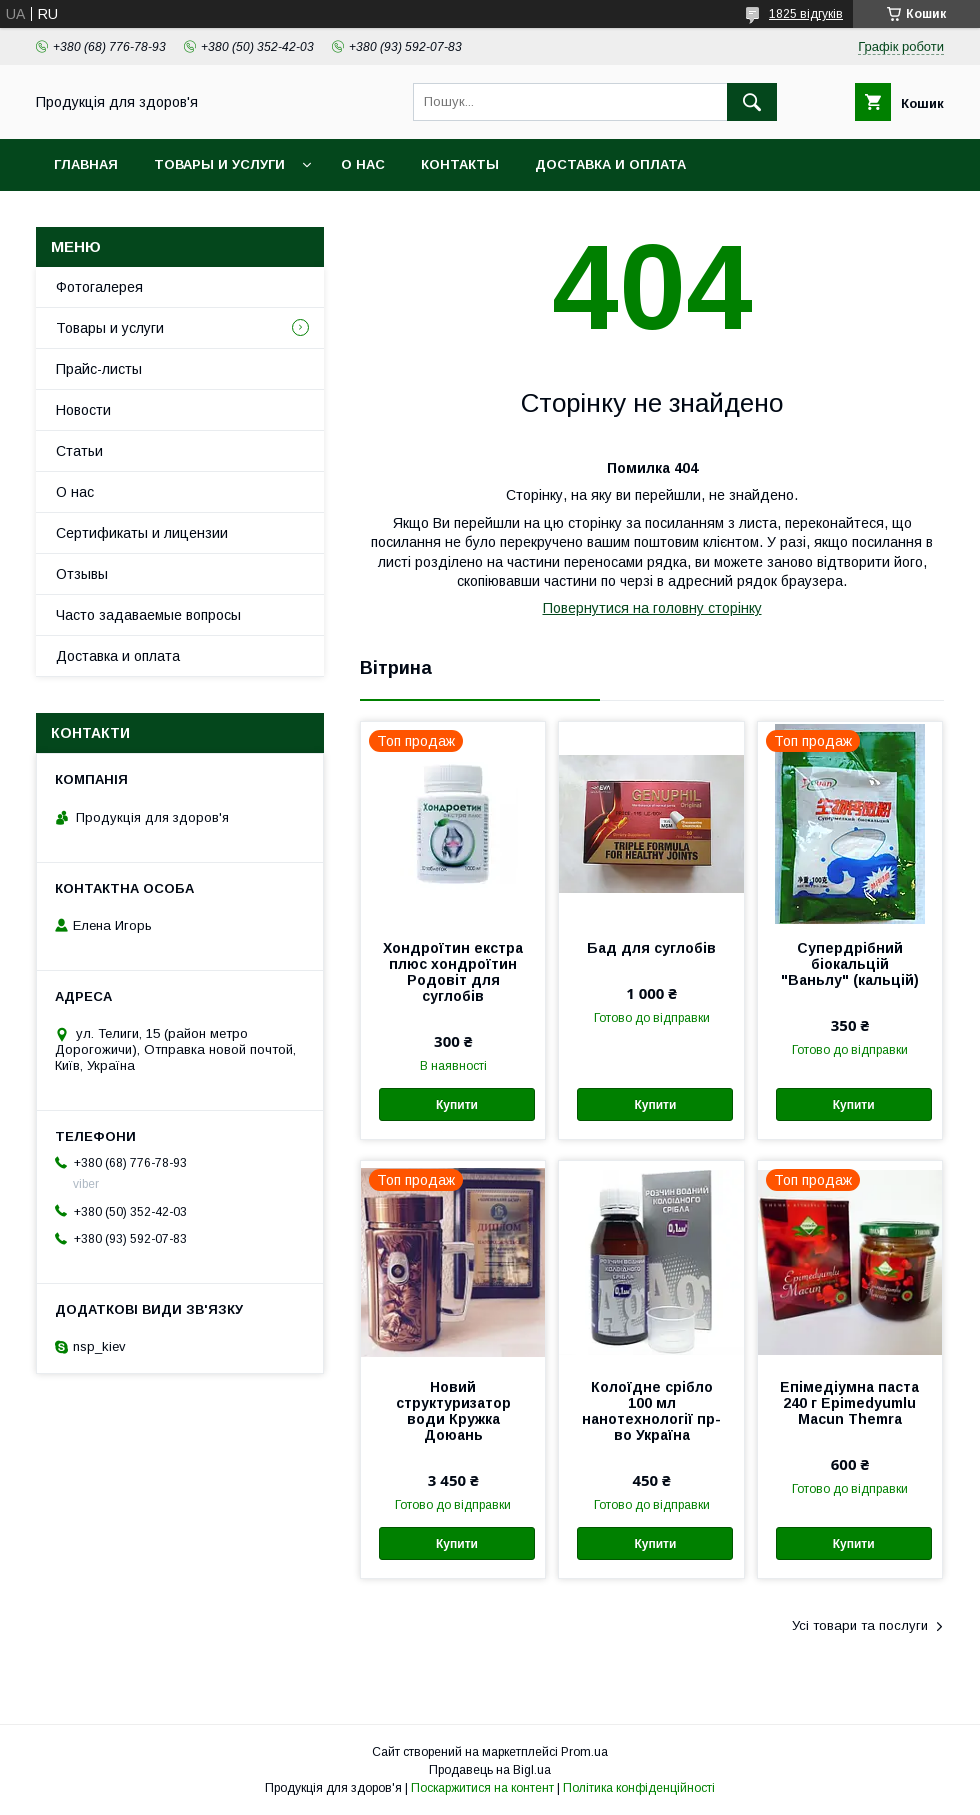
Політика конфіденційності (639, 1788)
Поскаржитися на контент (482, 1788)
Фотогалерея (99, 287)
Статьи (79, 451)
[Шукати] (752, 102)
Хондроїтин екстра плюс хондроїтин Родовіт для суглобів (453, 972)
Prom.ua (584, 1752)
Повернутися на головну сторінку (652, 608)
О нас (363, 164)
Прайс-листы (99, 369)
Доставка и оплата (610, 164)
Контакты (460, 164)
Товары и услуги (219, 164)
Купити (457, 1105)
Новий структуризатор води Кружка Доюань (453, 1411)
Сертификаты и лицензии (142, 533)
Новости (83, 410)
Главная (86, 164)
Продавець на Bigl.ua (490, 1770)
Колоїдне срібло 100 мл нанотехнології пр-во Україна (651, 1411)
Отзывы (82, 574)
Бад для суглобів (651, 948)
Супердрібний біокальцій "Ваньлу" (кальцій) (850, 964)
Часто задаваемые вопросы (148, 615)
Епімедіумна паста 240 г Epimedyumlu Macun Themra (849, 1403)
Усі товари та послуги (860, 1625)
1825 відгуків (806, 14)
